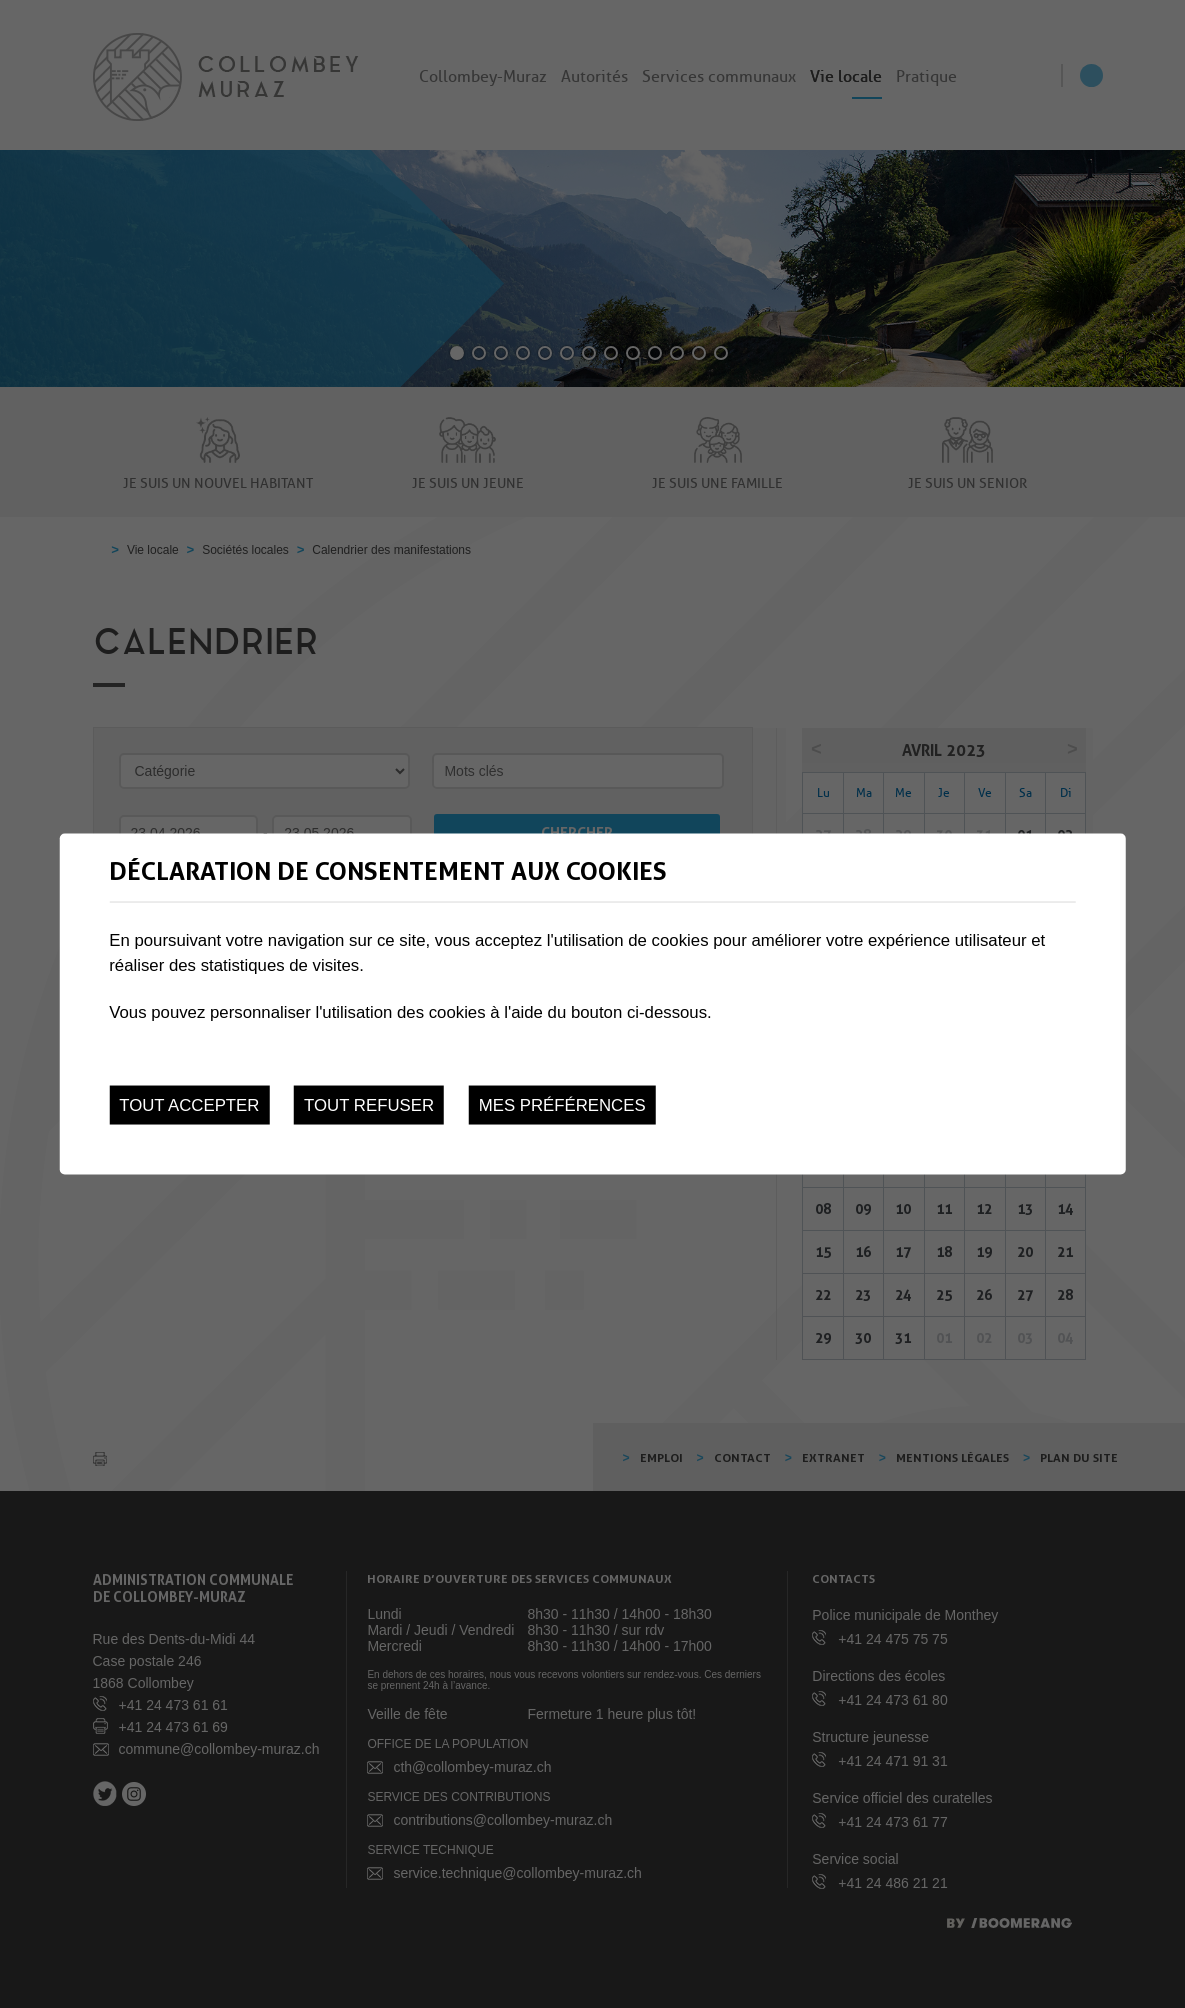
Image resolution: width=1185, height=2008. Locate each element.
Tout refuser (369, 1104)
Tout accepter (189, 1104)
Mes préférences (562, 1104)
